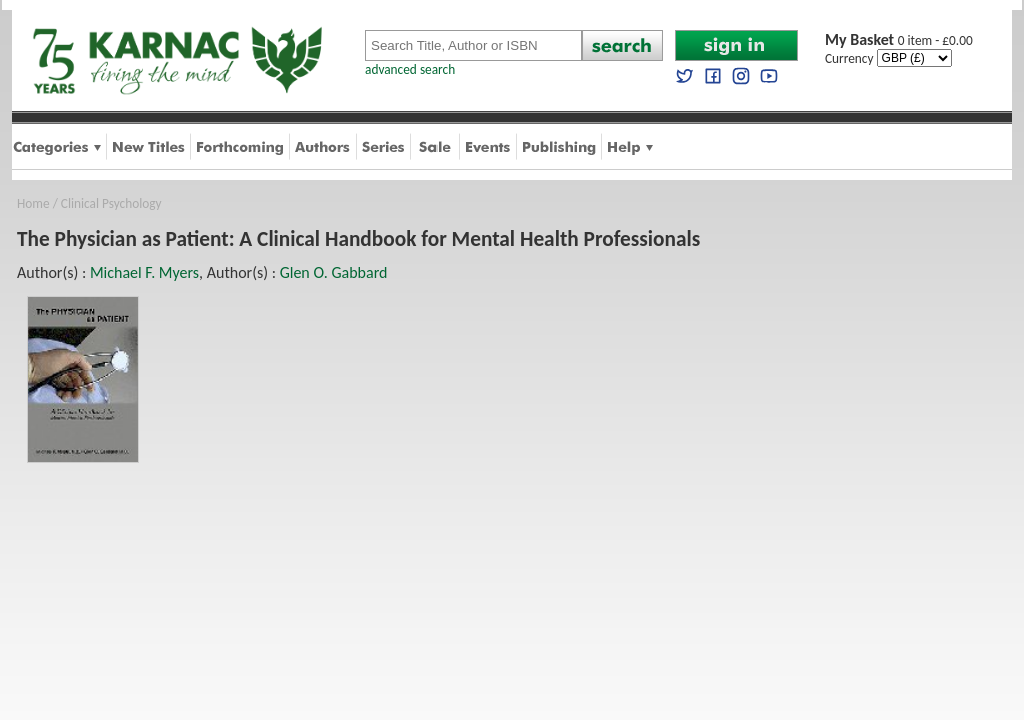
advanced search (410, 69)
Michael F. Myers (144, 272)
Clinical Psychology (111, 203)
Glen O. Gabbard (334, 272)
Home (33, 203)
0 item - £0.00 (899, 40)
